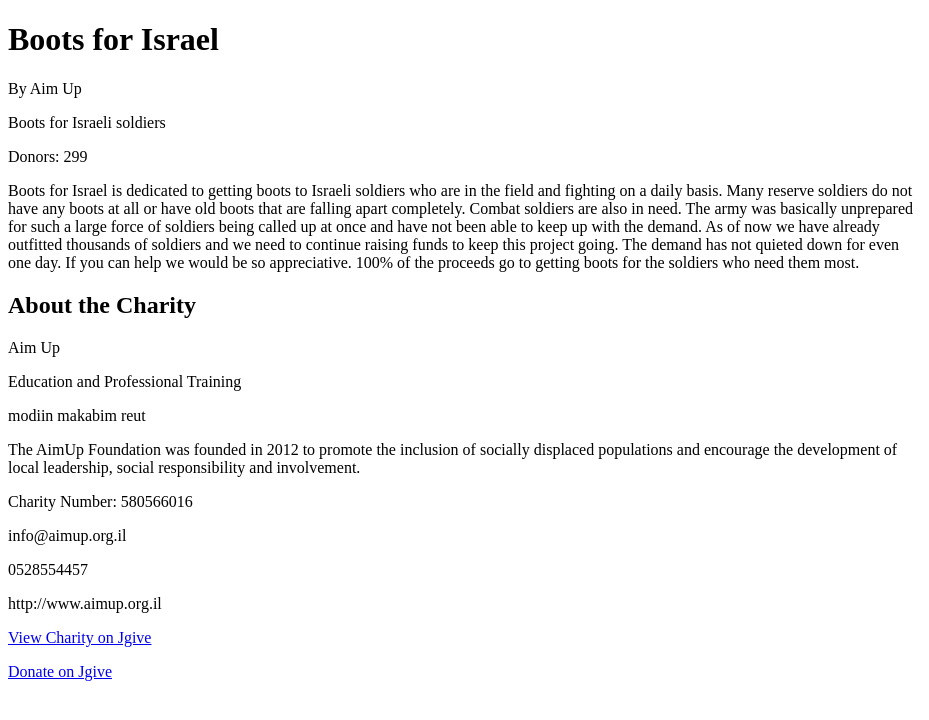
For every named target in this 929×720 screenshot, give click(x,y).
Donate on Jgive (60, 671)
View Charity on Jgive (79, 637)
